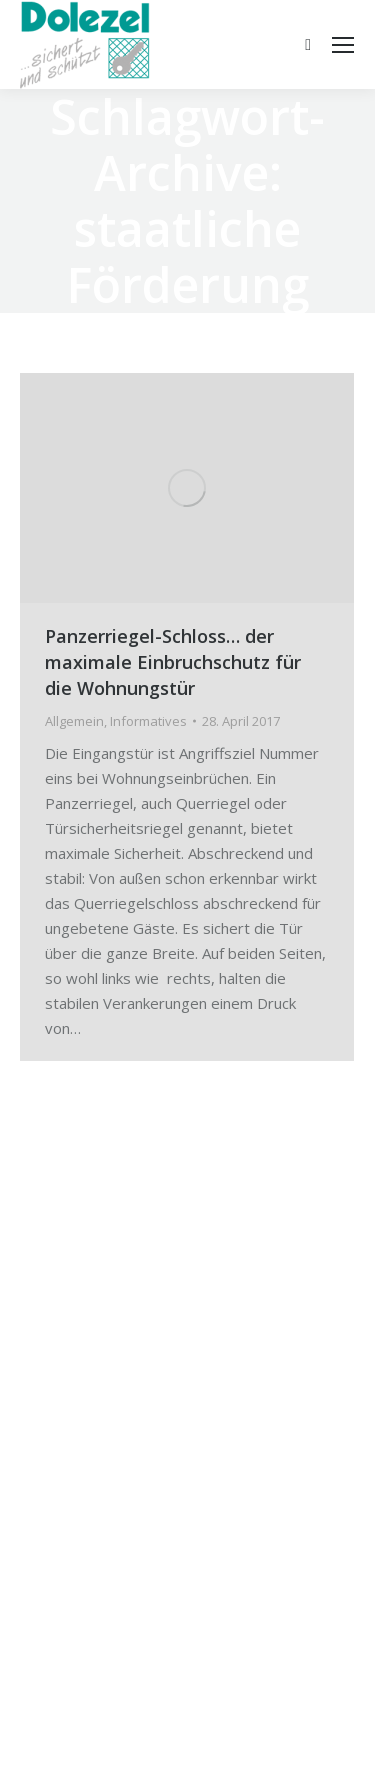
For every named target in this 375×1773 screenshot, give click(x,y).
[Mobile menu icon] (343, 45)
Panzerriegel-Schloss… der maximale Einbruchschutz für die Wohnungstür (173, 662)
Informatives (148, 721)
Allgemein (74, 721)
